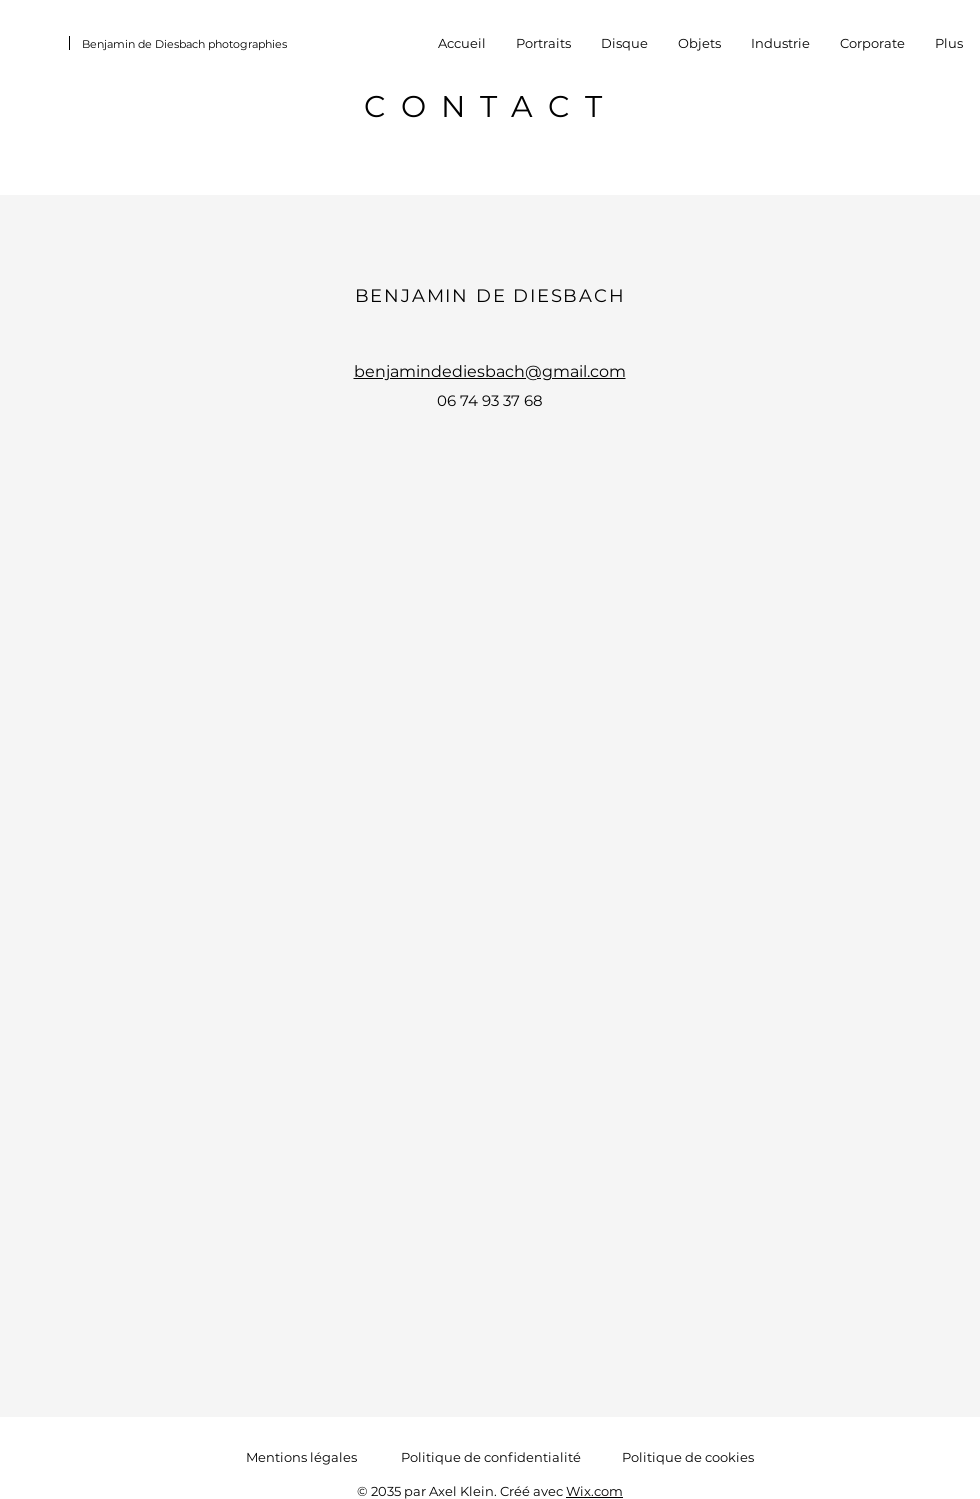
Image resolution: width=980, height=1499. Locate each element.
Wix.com (594, 1491)
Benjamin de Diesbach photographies (184, 44)
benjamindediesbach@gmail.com (490, 371)
